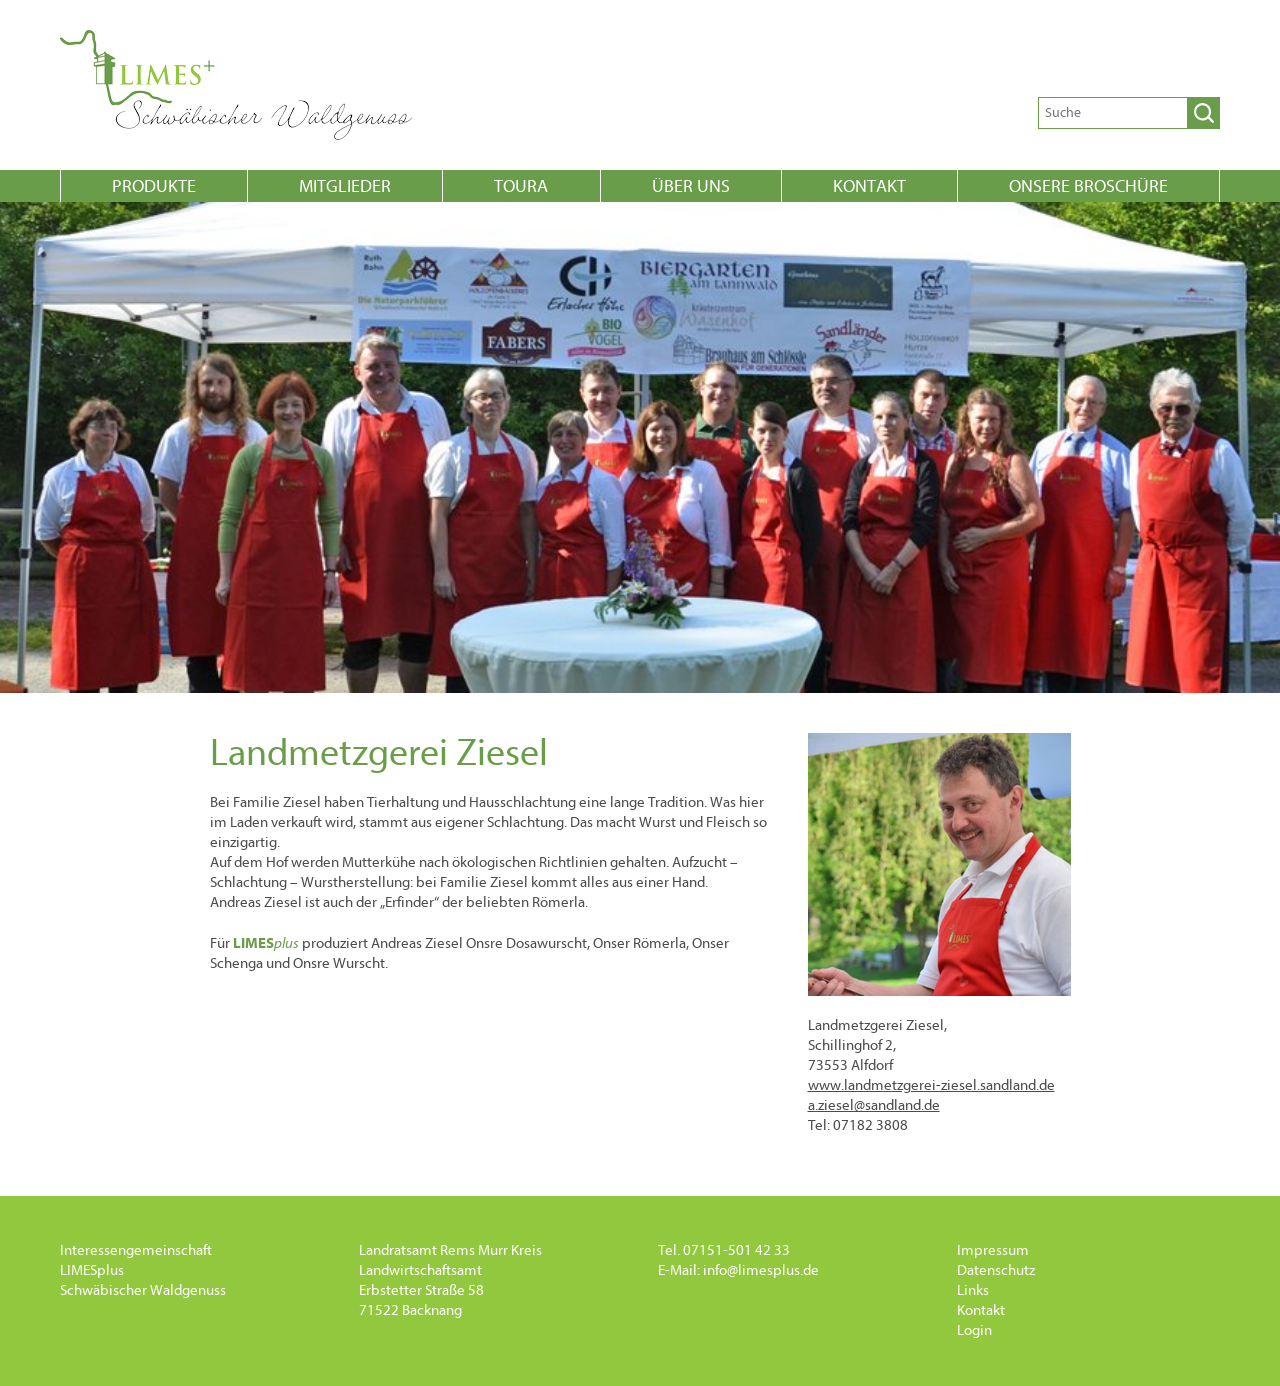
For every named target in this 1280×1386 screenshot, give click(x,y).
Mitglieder (345, 186)
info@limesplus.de (761, 1270)
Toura (521, 186)
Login (974, 1330)
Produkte (154, 186)
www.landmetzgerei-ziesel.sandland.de (931, 1085)
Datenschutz (996, 1270)
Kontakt (869, 186)
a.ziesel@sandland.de (874, 1105)
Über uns (691, 186)
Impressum (993, 1250)
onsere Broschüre (1088, 186)
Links (973, 1290)
